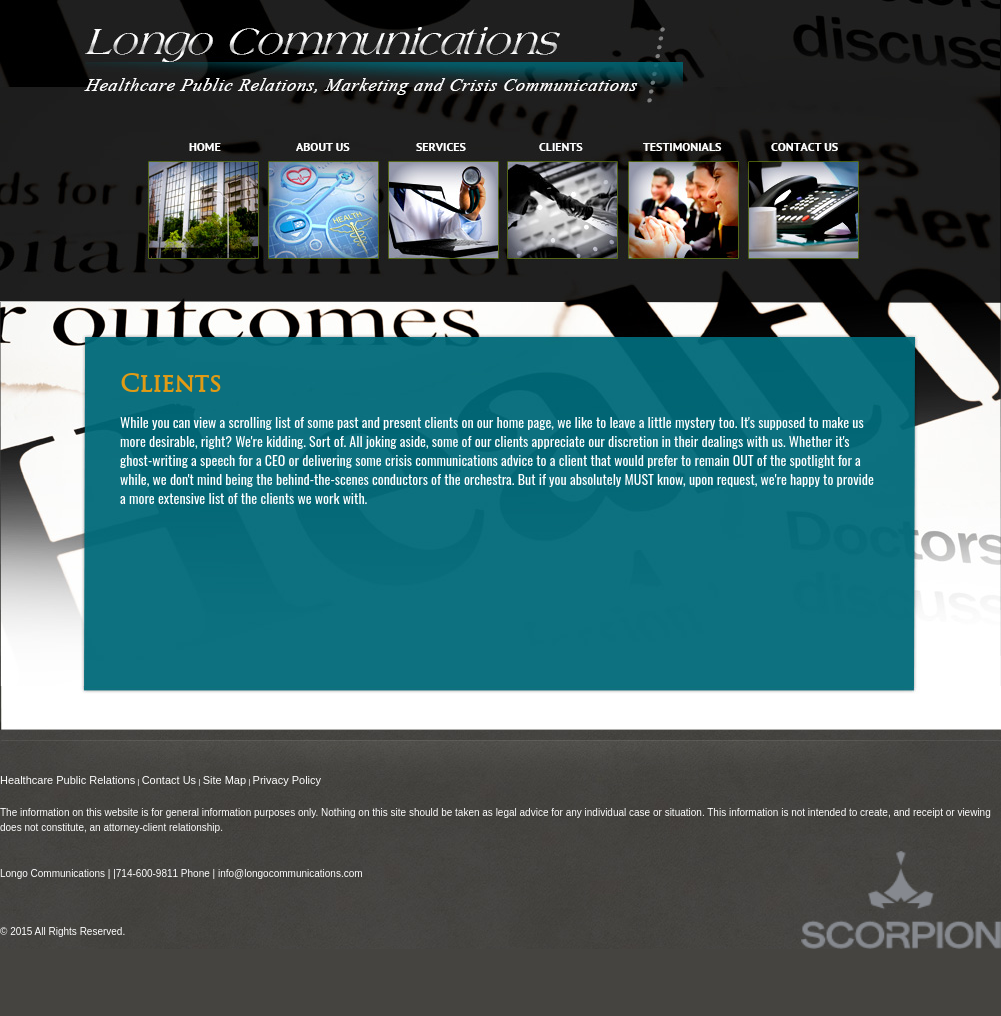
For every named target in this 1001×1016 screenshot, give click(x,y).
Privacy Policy (287, 780)
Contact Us (169, 780)
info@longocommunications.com (290, 873)
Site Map (224, 780)
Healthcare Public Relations (67, 780)
